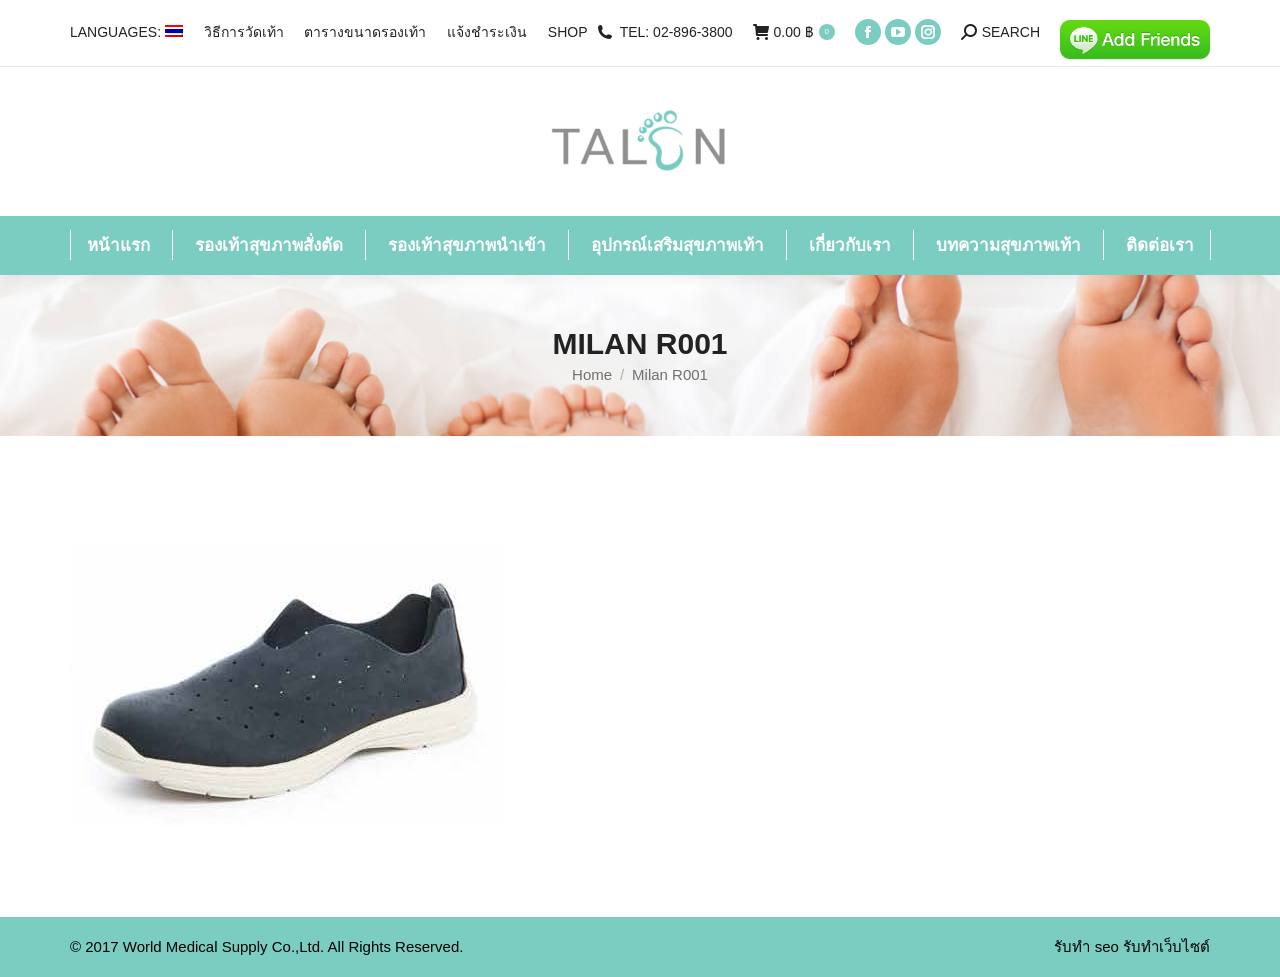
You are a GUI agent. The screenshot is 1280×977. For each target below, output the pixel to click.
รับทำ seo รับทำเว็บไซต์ (1132, 946)
